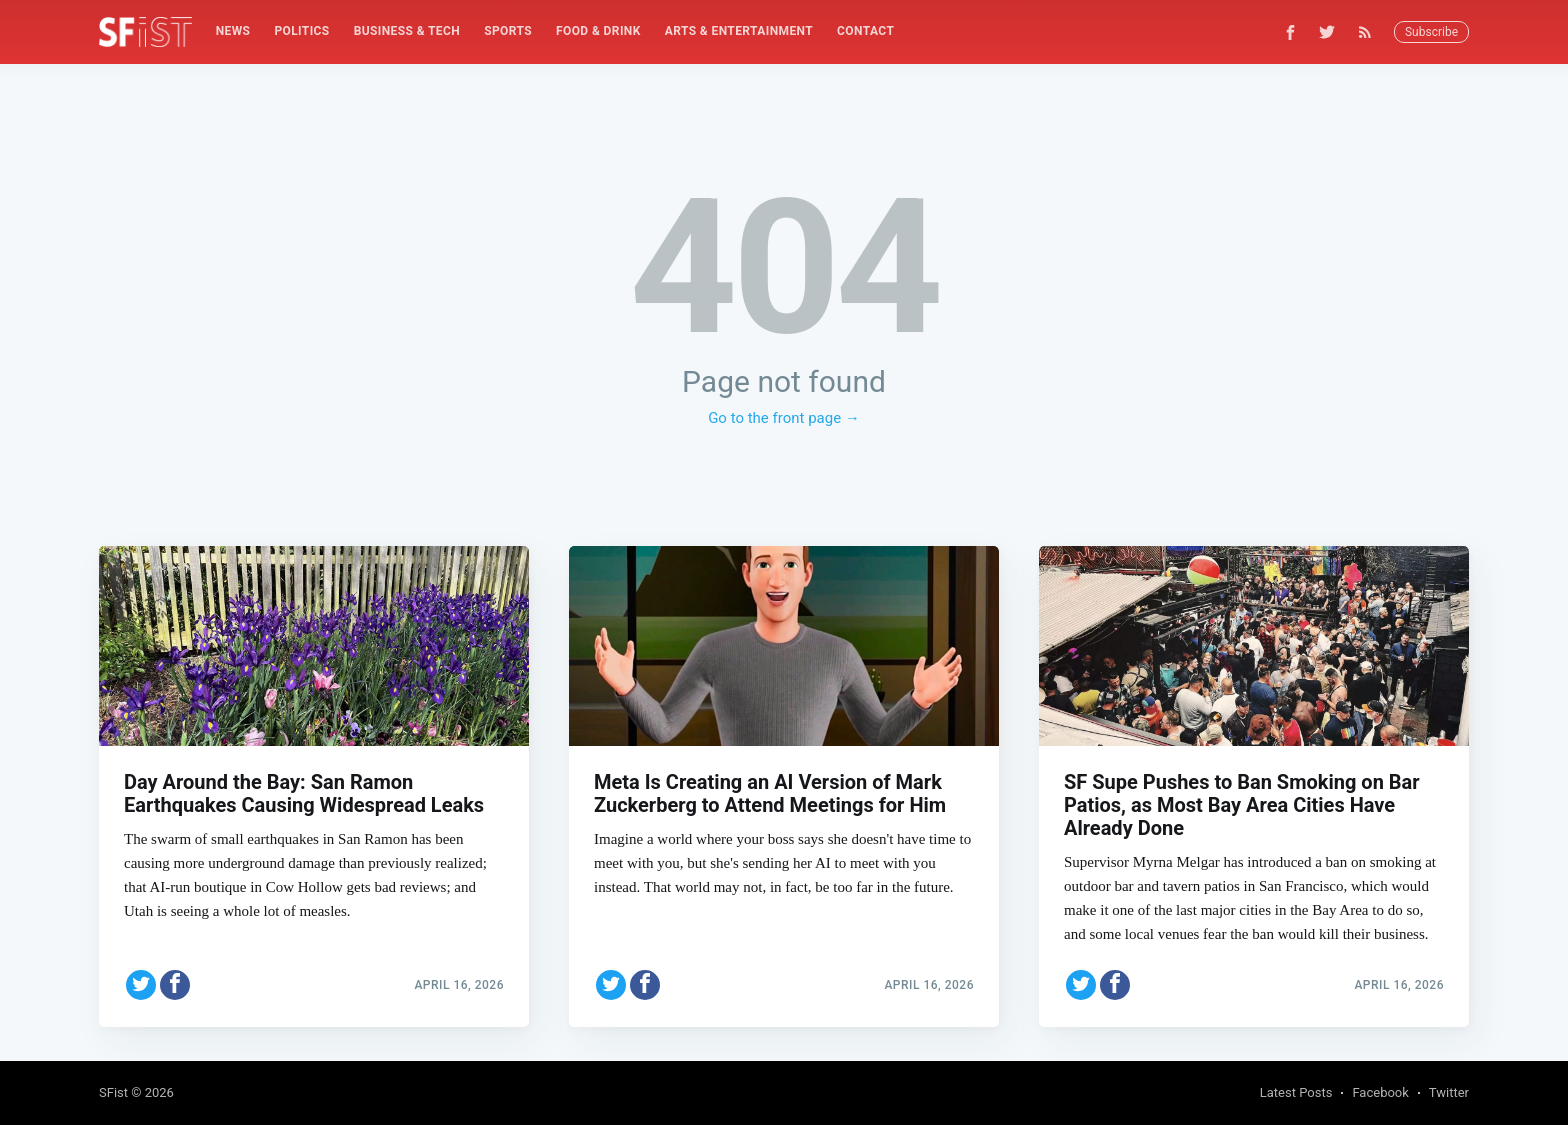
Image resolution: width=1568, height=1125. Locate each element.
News (233, 31)
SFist (113, 1092)
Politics (301, 31)
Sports (508, 31)
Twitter (1449, 1092)
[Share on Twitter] (141, 979)
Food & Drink (598, 31)
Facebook (1380, 1092)
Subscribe (1431, 32)
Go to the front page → (784, 418)
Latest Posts (1296, 1092)
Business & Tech (407, 31)
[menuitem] (233, 31)
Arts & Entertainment (739, 31)
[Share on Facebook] (175, 979)
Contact (865, 31)
